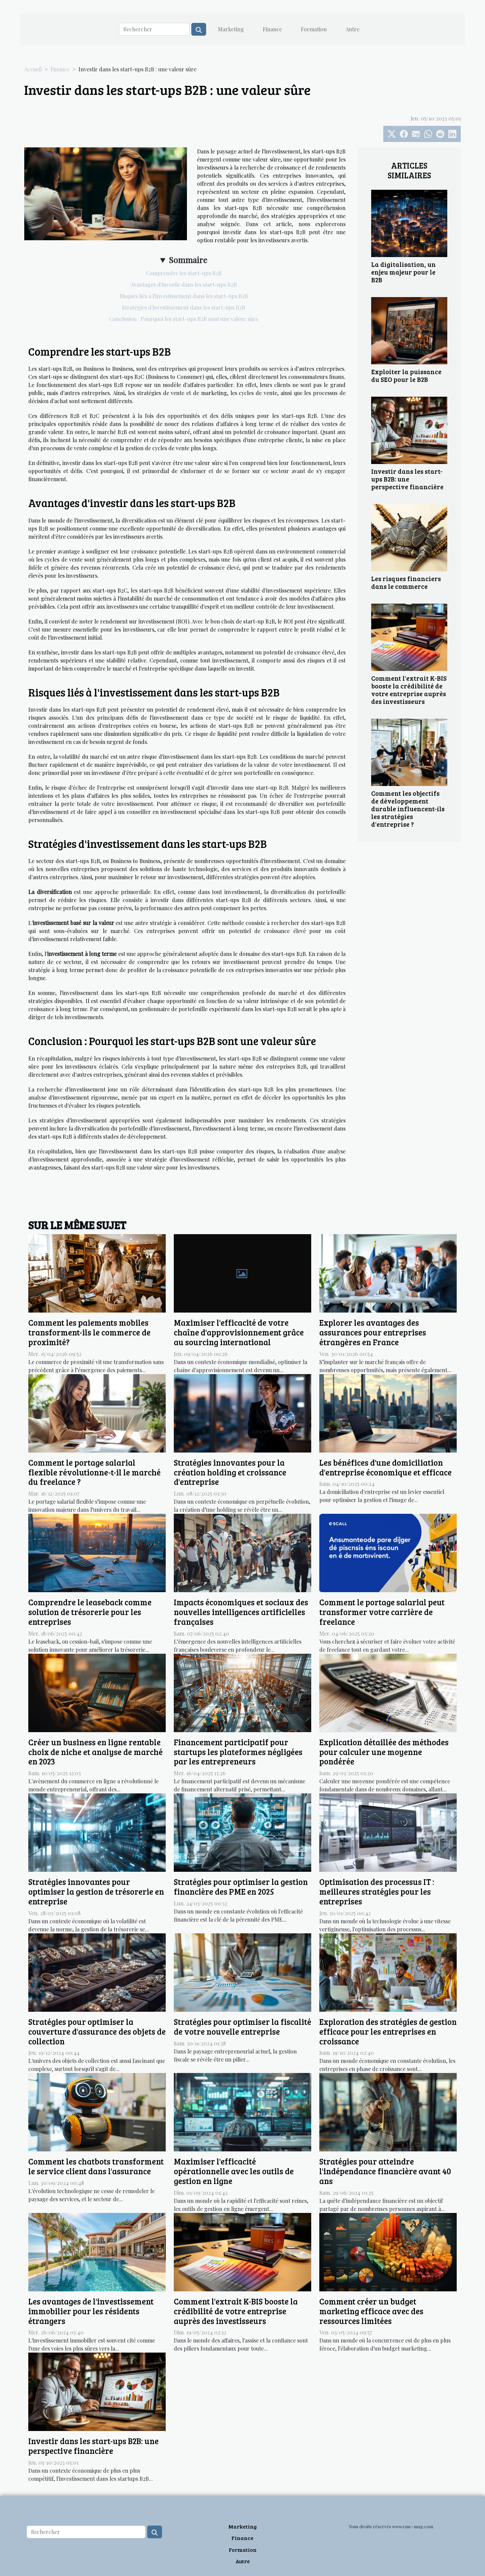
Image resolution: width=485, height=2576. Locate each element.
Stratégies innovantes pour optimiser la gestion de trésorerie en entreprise (96, 1891)
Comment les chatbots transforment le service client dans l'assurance (96, 2166)
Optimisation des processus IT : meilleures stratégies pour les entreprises (376, 1891)
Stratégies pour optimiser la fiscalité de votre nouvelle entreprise (242, 2026)
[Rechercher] (154, 29)
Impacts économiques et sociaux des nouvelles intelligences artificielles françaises (241, 1612)
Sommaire (188, 259)
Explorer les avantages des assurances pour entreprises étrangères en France (372, 1332)
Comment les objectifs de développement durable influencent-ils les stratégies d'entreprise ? (408, 808)
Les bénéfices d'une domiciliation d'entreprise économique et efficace (385, 1467)
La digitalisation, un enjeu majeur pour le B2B (403, 272)
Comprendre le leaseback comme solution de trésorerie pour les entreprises (90, 1612)
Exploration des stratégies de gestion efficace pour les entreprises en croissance (388, 2031)
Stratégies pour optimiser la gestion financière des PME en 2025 (241, 1886)
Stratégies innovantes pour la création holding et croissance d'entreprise (230, 1472)
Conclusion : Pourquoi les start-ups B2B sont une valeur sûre (183, 318)
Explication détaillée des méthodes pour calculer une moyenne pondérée (384, 1752)
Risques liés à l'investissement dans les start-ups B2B (184, 295)
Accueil (33, 69)
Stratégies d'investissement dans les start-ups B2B (183, 307)
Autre (352, 29)
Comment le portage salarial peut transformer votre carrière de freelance (382, 1612)
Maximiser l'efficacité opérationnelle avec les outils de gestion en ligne (234, 2171)
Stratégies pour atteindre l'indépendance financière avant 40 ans (385, 2171)
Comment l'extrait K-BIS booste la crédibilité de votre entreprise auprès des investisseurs (409, 690)
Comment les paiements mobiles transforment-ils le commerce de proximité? (89, 1332)
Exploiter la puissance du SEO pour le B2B (406, 375)
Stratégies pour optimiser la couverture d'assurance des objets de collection (97, 2031)
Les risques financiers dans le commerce (406, 582)
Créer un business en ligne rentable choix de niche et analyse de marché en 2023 (95, 1752)
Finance (272, 29)
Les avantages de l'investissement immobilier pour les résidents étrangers (91, 2311)
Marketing (231, 29)
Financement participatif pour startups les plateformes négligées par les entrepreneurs (238, 1752)
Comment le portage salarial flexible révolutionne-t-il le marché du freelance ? (94, 1472)
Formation (314, 29)
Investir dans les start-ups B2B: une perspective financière (407, 479)
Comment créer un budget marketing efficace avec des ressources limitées (371, 2311)
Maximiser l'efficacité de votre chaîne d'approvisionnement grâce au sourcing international (239, 1332)
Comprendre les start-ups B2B (184, 273)
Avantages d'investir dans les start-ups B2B (184, 284)
